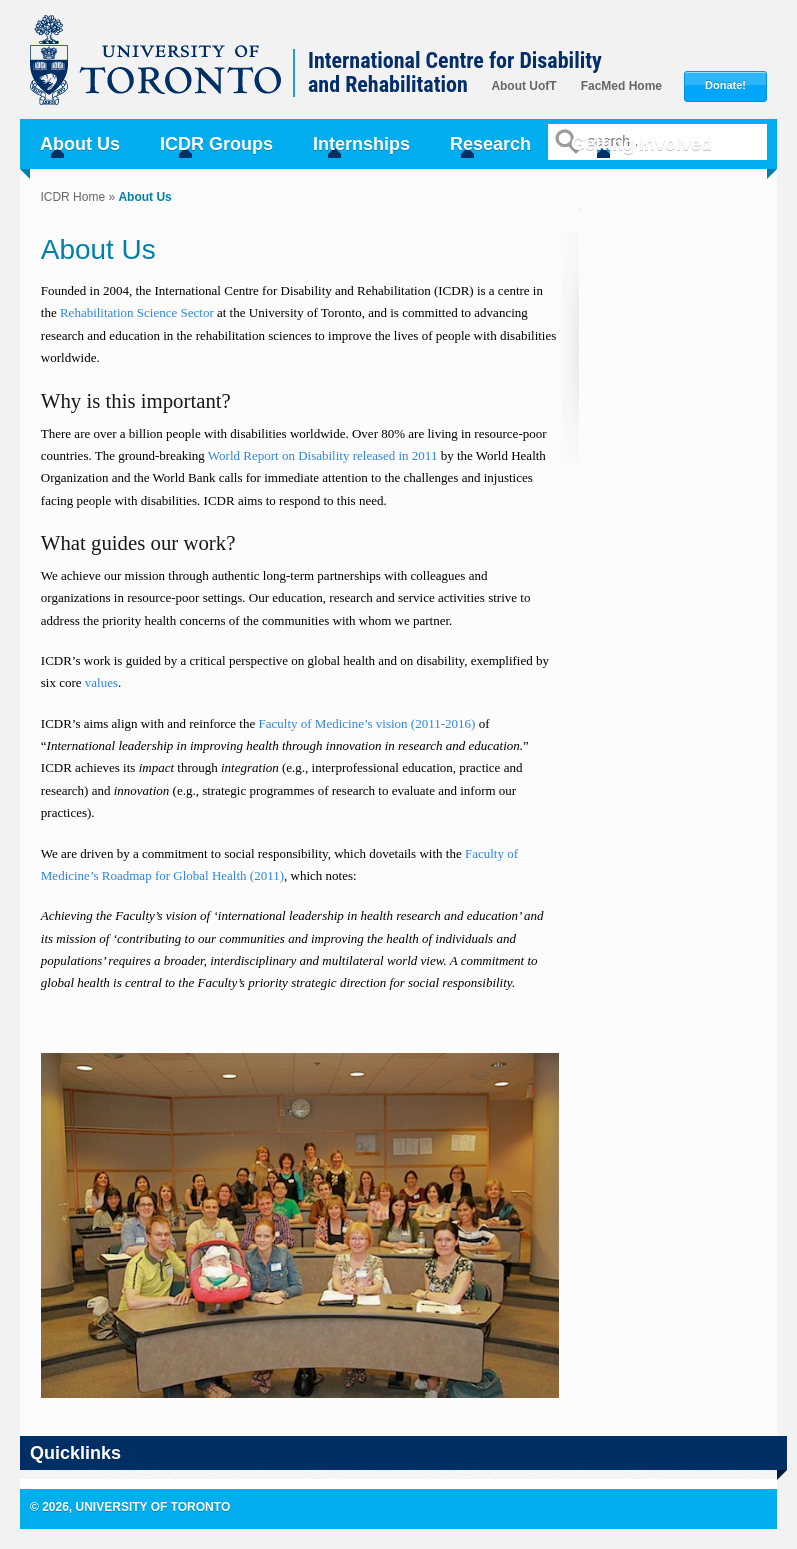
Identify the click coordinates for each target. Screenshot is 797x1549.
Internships (361, 144)
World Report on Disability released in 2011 (323, 455)
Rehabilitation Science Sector (138, 312)
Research (490, 144)
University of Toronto (166, 70)
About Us (80, 144)
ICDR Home (72, 197)
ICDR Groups (216, 144)
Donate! (725, 85)
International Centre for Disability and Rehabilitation (455, 73)
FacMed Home (621, 86)
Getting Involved (641, 144)
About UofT (523, 86)
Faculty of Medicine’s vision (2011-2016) (367, 723)
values (101, 682)
